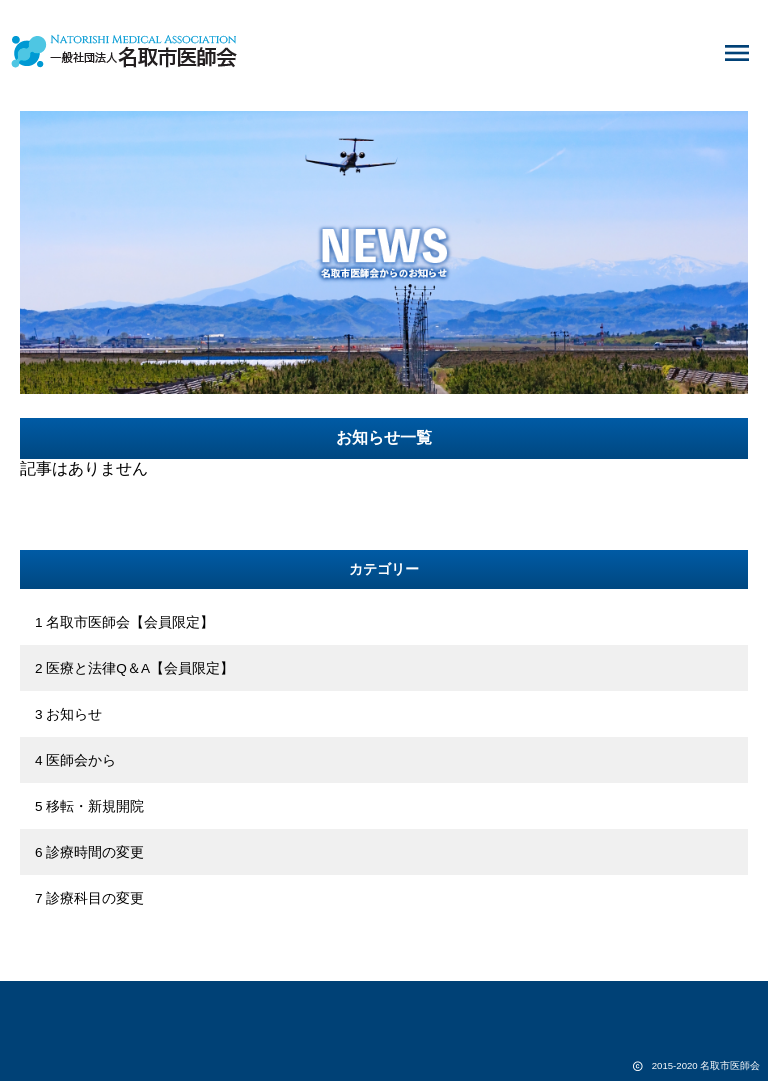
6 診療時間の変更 (89, 852)
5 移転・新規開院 (89, 806)
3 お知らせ (68, 714)
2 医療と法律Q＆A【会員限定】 (134, 668)
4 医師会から (75, 760)
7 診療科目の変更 (89, 898)
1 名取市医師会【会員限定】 (124, 622)
